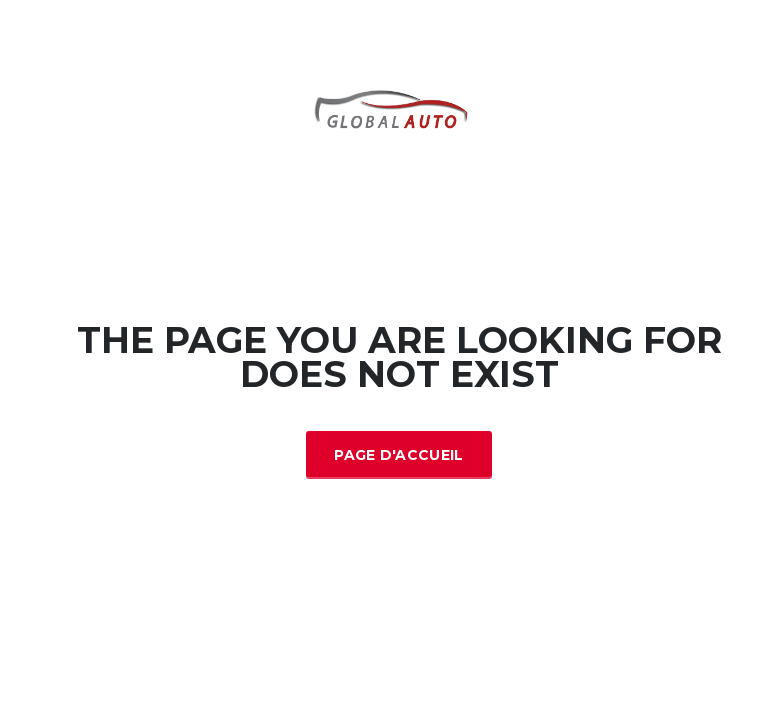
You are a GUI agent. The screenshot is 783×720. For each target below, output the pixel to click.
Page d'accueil (398, 455)
